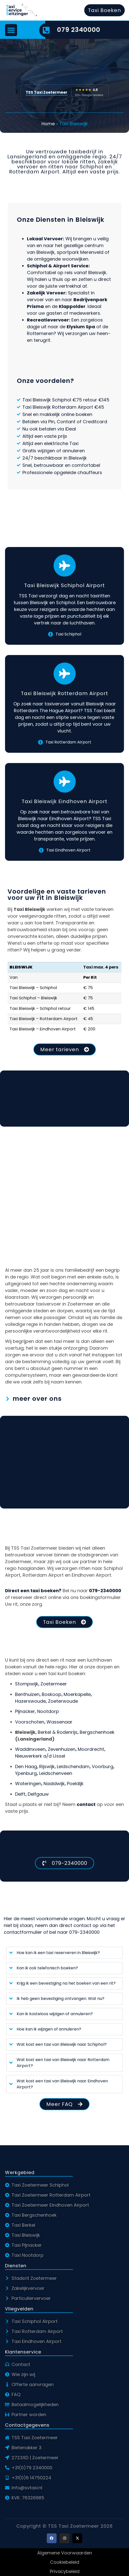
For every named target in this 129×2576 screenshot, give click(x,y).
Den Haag (26, 1766)
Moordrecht (91, 1749)
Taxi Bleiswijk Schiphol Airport (64, 585)
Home (48, 124)
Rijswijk (47, 1766)
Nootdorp (48, 1711)
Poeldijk (75, 1783)
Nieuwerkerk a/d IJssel (40, 1756)
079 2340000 (78, 29)
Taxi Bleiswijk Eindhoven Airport (64, 801)
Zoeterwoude (63, 1701)
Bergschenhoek (97, 1732)
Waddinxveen (30, 1749)
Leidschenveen (55, 1773)
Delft (20, 1794)
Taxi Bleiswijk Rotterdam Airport (64, 693)
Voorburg (102, 1766)
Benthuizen (27, 1694)
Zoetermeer (53, 1684)
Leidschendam (73, 1766)
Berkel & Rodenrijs (57, 1732)
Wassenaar (59, 1722)
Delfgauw (39, 1794)
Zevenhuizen (61, 1749)
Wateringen (28, 1783)
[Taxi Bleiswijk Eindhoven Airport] (65, 782)
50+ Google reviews (89, 95)
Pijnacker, (26, 1711)
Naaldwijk (54, 1783)
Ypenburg (26, 1773)
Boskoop (51, 1694)
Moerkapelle (77, 1694)
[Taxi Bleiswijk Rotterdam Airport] (65, 674)
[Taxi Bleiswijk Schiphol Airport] (65, 566)
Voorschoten (29, 1722)
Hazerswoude (30, 1701)
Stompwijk (26, 1684)
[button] (11, 30)
